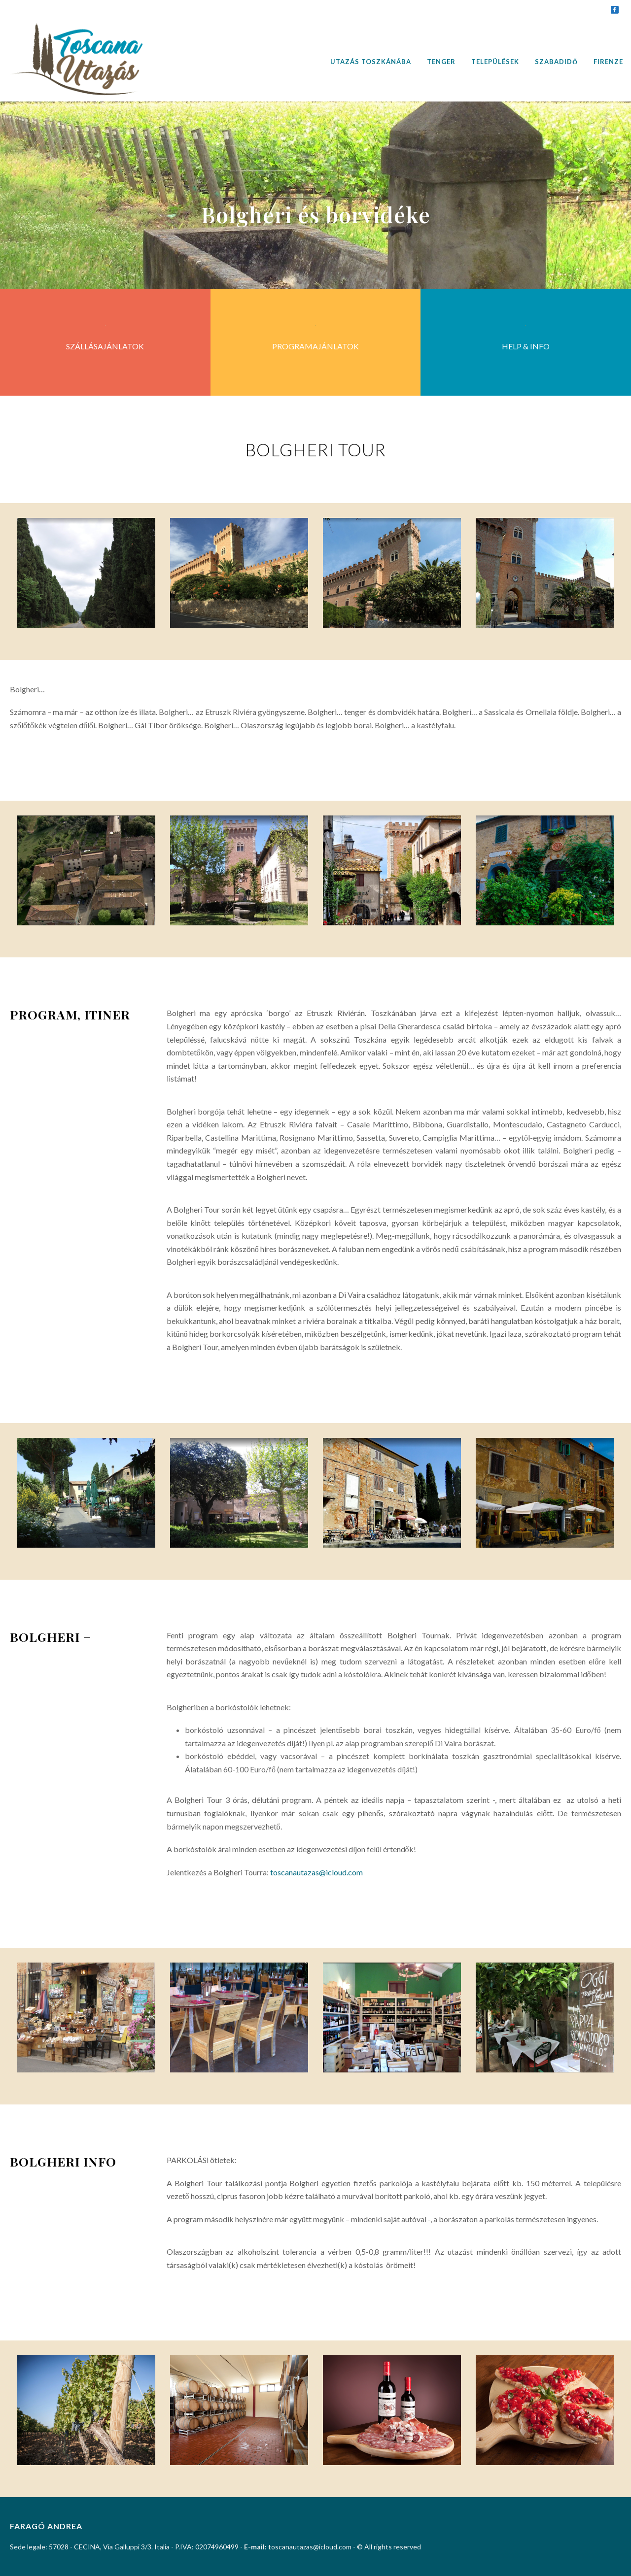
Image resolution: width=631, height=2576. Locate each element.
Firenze (608, 62)
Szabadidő (556, 62)
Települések (495, 62)
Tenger (441, 62)
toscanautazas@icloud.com (316, 1872)
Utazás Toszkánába (370, 62)
